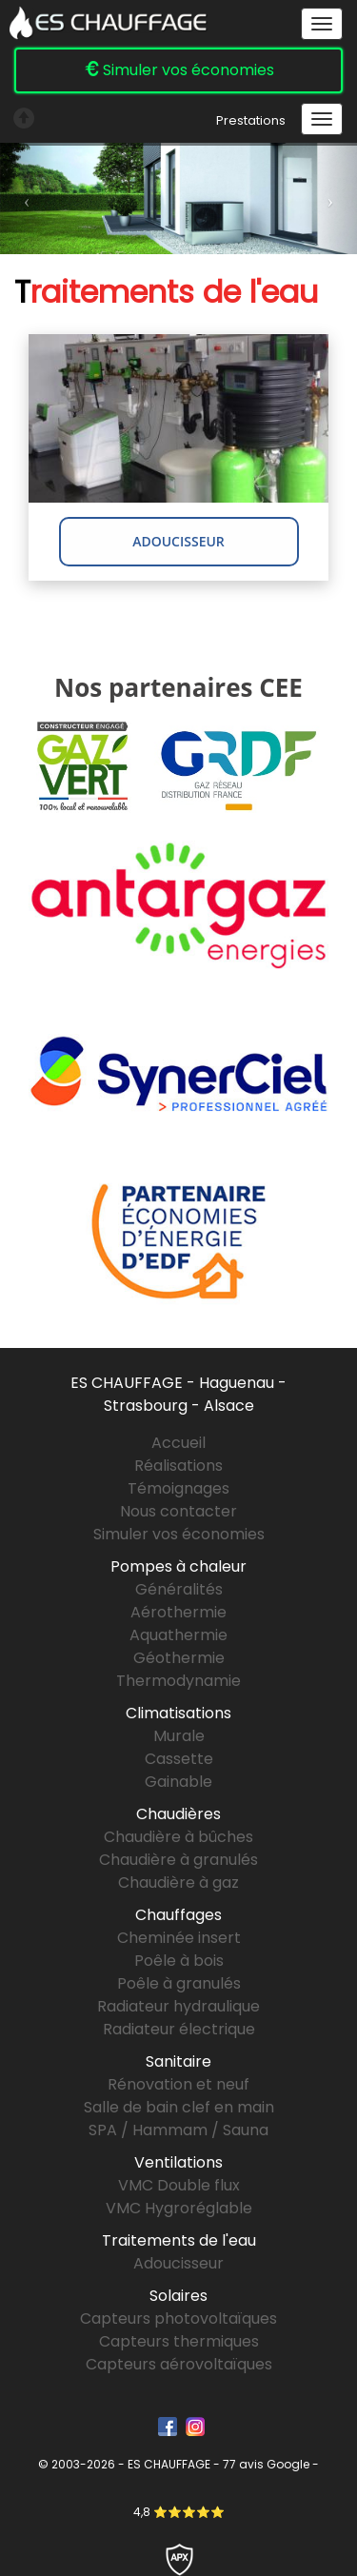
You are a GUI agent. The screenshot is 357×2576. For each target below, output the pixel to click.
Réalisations (178, 1465)
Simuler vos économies (179, 70)
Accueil (178, 1443)
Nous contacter (178, 1511)
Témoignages (178, 1488)
